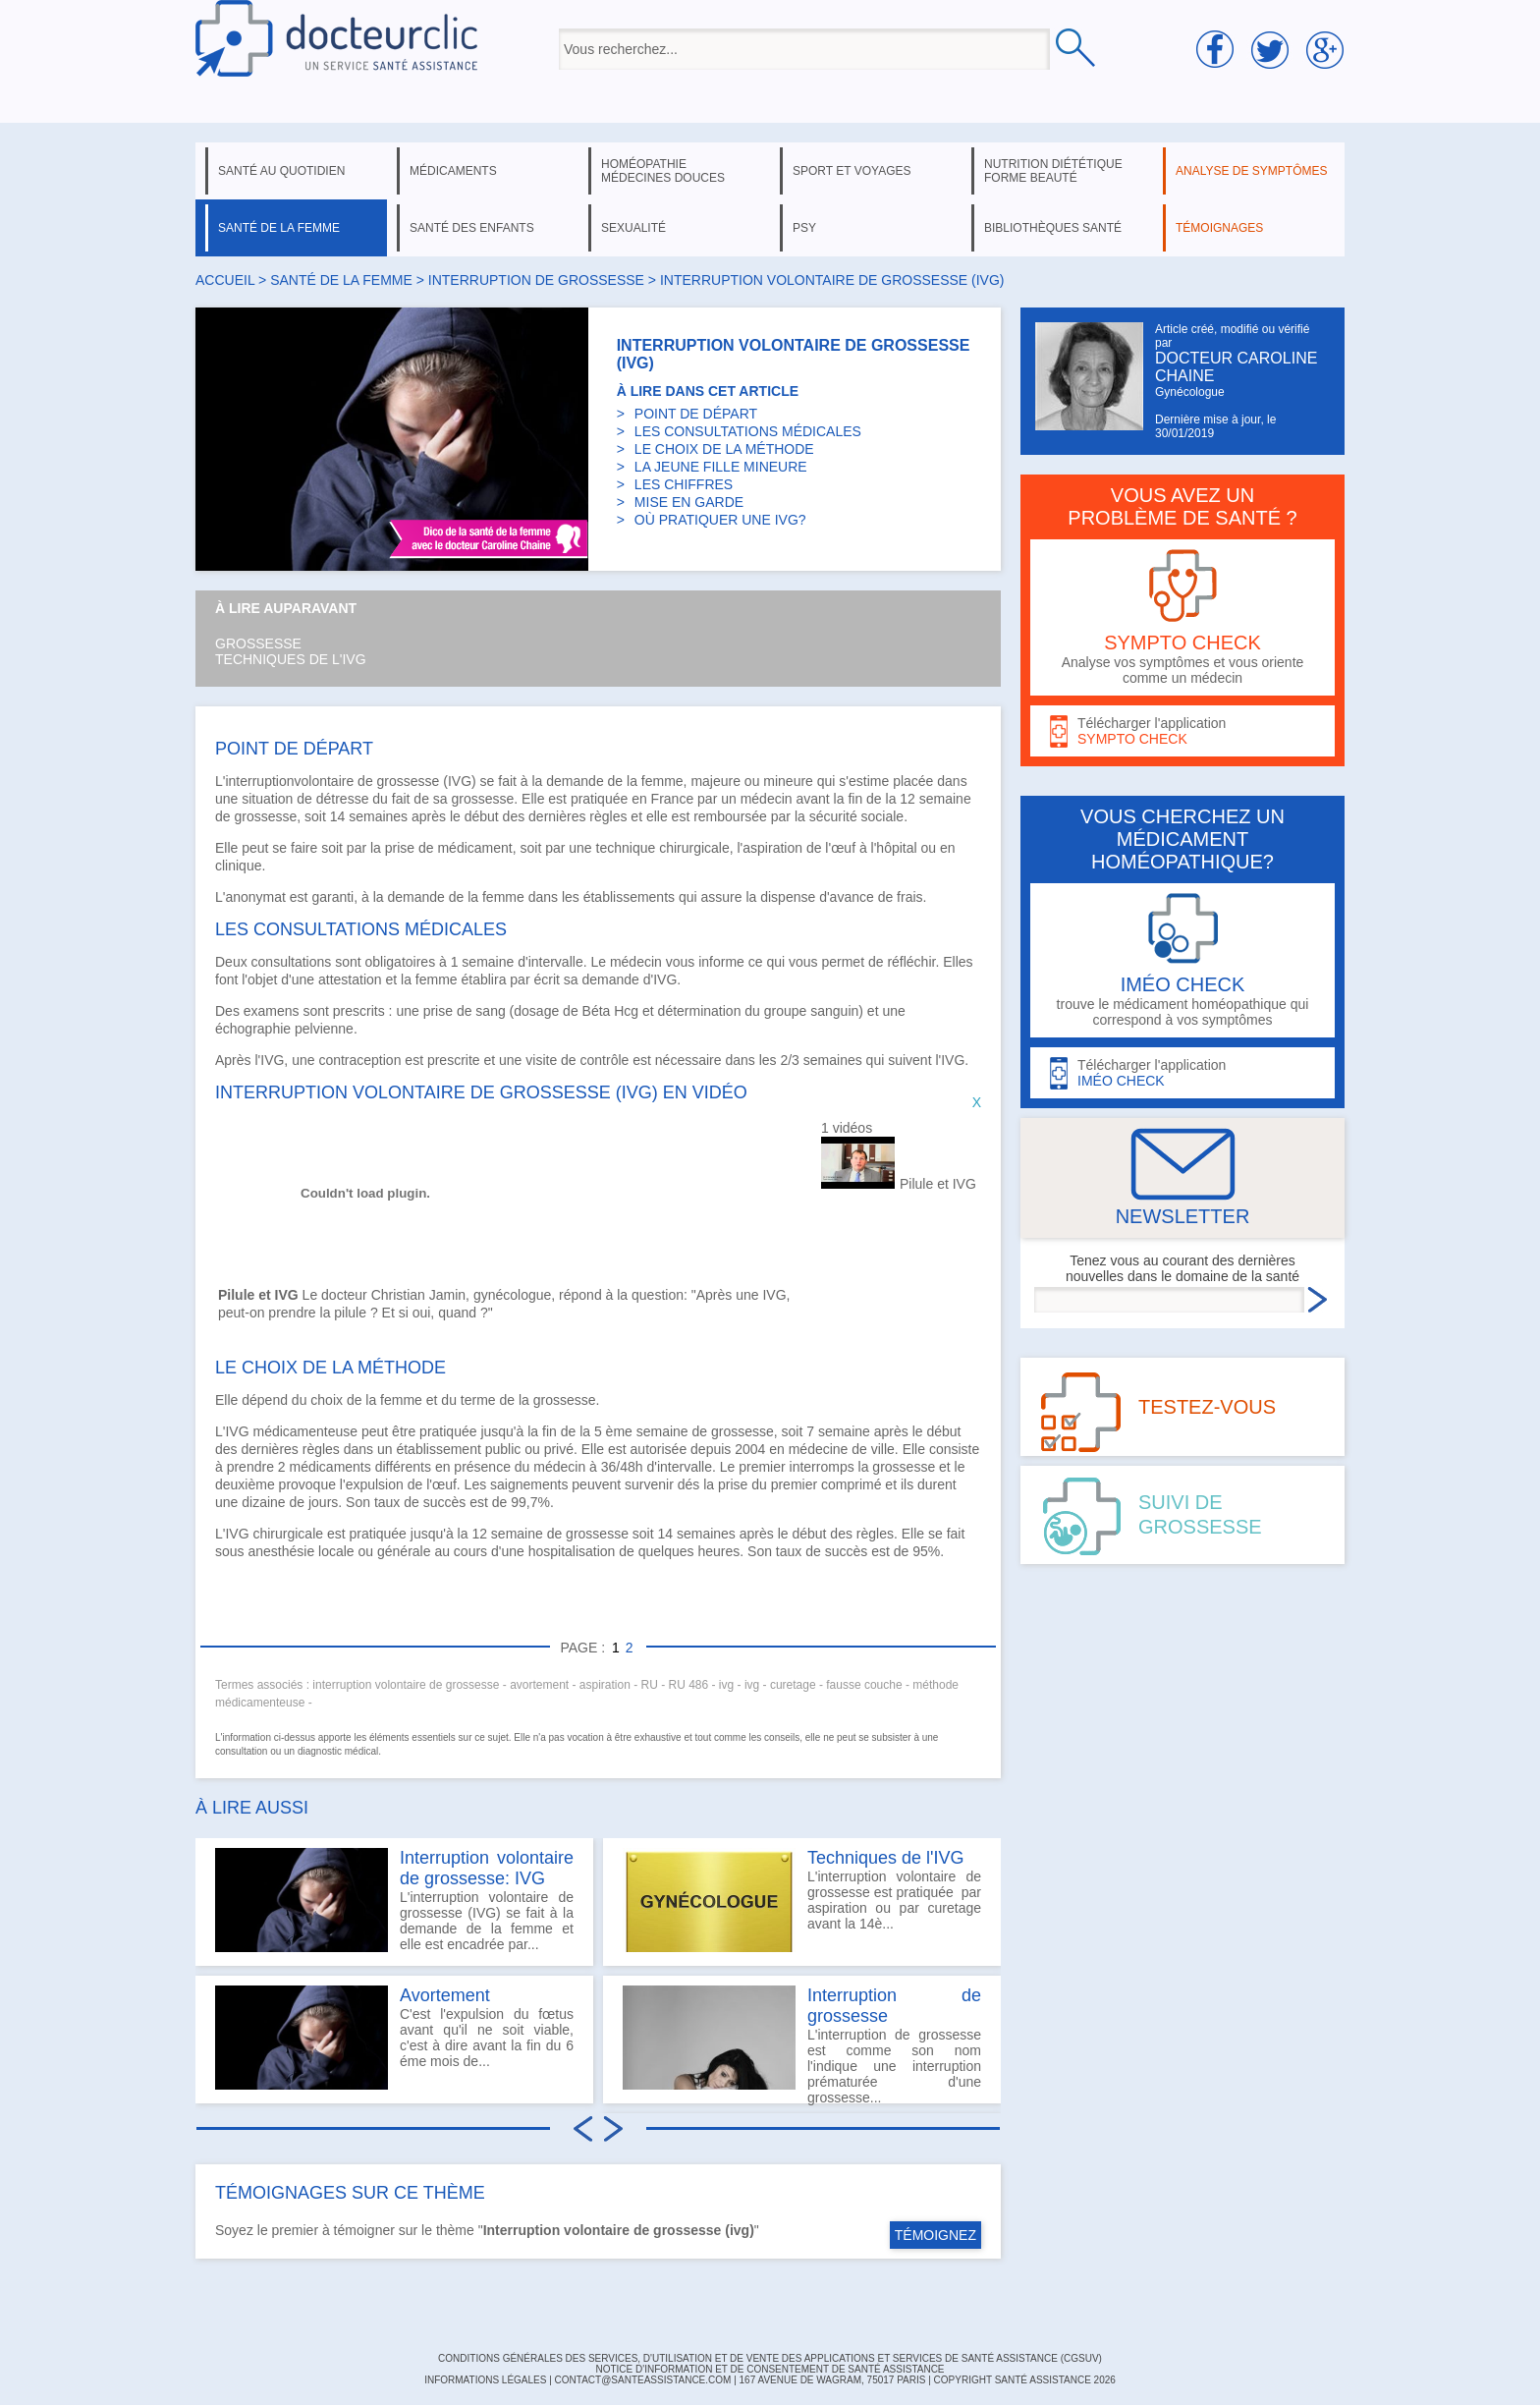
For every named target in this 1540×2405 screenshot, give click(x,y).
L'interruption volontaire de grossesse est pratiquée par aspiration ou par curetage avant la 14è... (802, 1900)
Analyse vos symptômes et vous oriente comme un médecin (1182, 617)
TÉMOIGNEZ (935, 2235)
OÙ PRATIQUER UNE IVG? (720, 520)
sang (490, 1011)
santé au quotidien (281, 171)
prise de (449, 1011)
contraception (359, 1060)
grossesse (408, 781)
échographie (253, 1028)
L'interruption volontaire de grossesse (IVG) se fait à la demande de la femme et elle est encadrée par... (394, 1900)
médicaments (453, 171)
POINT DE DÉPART (695, 413)
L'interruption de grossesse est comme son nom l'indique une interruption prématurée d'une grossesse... (802, 2044)
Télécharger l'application (1182, 731)
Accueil (224, 280)
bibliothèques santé (1053, 228)
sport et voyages (852, 171)
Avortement (445, 1995)
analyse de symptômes (1251, 171)
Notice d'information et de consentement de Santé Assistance (769, 2369)
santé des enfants (472, 228)
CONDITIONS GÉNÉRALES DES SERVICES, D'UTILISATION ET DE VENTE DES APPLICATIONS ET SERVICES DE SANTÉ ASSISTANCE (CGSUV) (770, 2358)
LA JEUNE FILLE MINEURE (720, 467)
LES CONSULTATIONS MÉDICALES (747, 431)
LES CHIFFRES (683, 484)
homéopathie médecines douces (663, 171)
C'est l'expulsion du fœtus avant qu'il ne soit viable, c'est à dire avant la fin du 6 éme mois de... (394, 2038)
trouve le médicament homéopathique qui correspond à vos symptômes (1182, 960)
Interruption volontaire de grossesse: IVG (487, 1868)
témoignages (1219, 228)
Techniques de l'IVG (290, 659)
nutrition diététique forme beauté (1053, 171)
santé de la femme (279, 228)
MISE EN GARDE (688, 502)
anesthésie (281, 1551)
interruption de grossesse (536, 280)
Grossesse (258, 643)
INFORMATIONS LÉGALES (485, 2380)
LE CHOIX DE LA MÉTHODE (724, 449)
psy (804, 228)
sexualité (633, 228)
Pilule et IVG (938, 1184)
